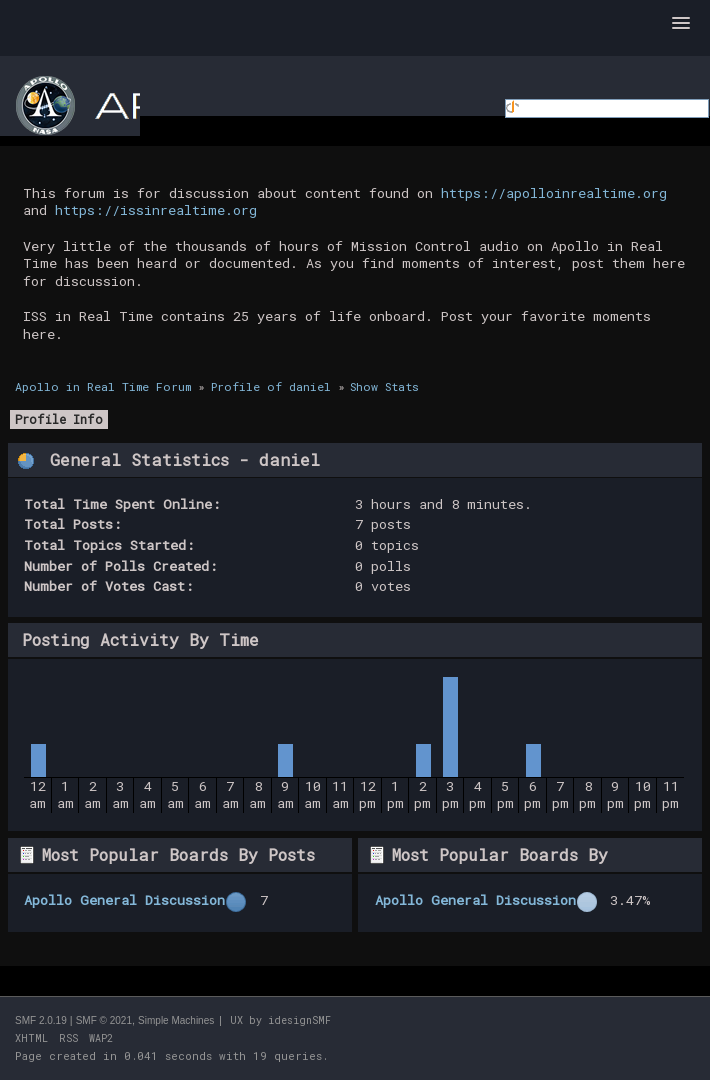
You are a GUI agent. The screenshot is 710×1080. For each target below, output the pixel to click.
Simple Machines (176, 1020)
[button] (681, 24)
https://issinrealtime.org (156, 210)
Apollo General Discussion (124, 900)
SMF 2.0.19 (41, 1020)
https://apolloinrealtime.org (554, 193)
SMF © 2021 (104, 1020)
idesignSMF (299, 1020)
